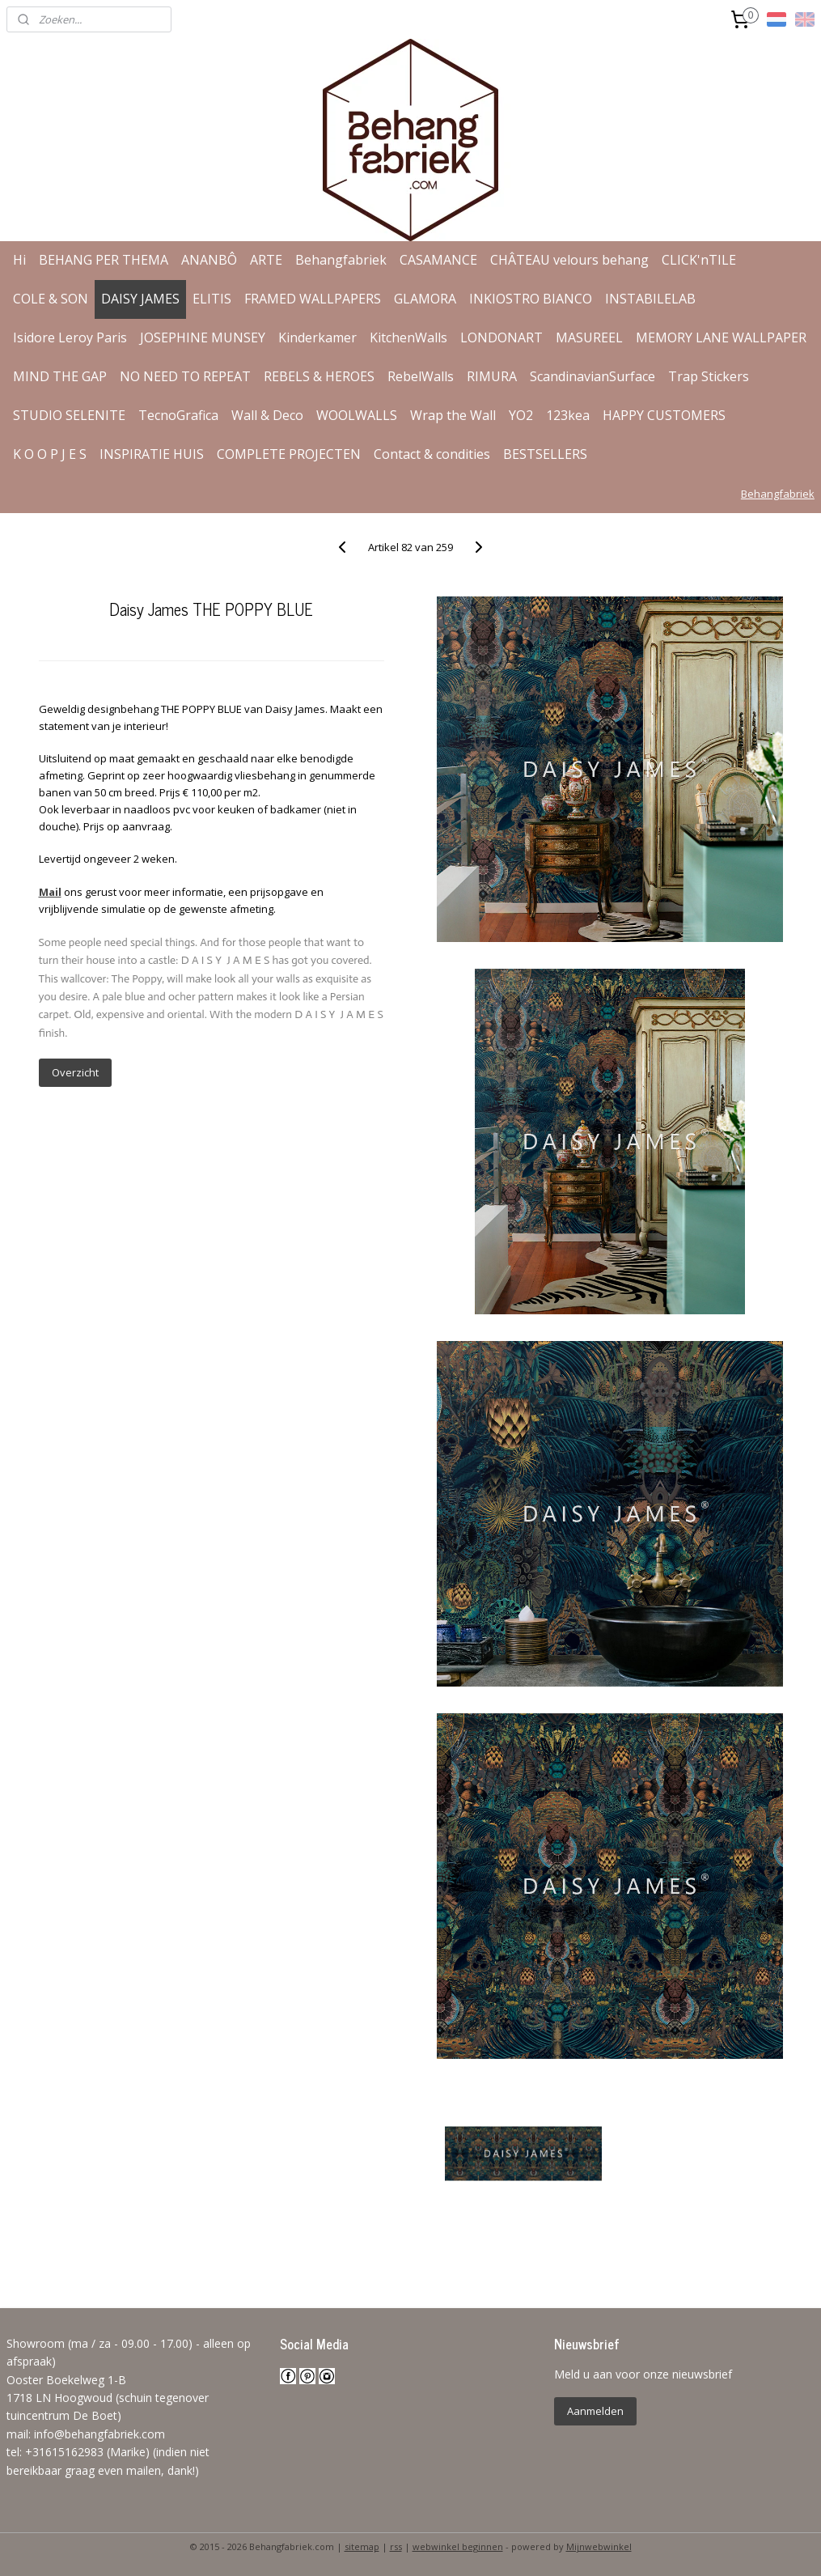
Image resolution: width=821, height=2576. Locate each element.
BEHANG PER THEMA (103, 260)
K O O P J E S (50, 454)
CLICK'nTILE (699, 260)
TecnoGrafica (178, 415)
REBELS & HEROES (319, 376)
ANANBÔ (209, 260)
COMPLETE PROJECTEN (289, 454)
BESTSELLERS (545, 454)
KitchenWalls (408, 337)
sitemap (362, 2546)
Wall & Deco (267, 415)
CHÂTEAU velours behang (569, 260)
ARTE (266, 260)
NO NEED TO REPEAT (185, 376)
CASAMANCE (438, 260)
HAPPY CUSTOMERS (664, 415)
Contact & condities (432, 454)
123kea (568, 415)
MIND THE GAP (60, 376)
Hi (19, 260)
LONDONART (501, 337)
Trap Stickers (708, 376)
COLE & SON (50, 299)
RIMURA (492, 376)
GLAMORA (425, 299)
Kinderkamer (317, 337)
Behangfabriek (341, 260)
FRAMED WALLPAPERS (312, 299)
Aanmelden (595, 2411)
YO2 (521, 415)
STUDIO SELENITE (69, 415)
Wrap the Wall (453, 415)
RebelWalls (420, 376)
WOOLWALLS (356, 415)
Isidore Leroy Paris (70, 337)
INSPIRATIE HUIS (151, 454)
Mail (50, 892)
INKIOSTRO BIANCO (530, 299)
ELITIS (212, 299)
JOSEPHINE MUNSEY (202, 337)
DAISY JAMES (140, 299)
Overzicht (75, 1072)
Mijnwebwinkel (599, 2546)
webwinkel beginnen (458, 2546)
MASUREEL (589, 337)
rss (396, 2546)
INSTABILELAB (650, 299)
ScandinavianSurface (592, 376)
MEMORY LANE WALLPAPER (721, 337)
